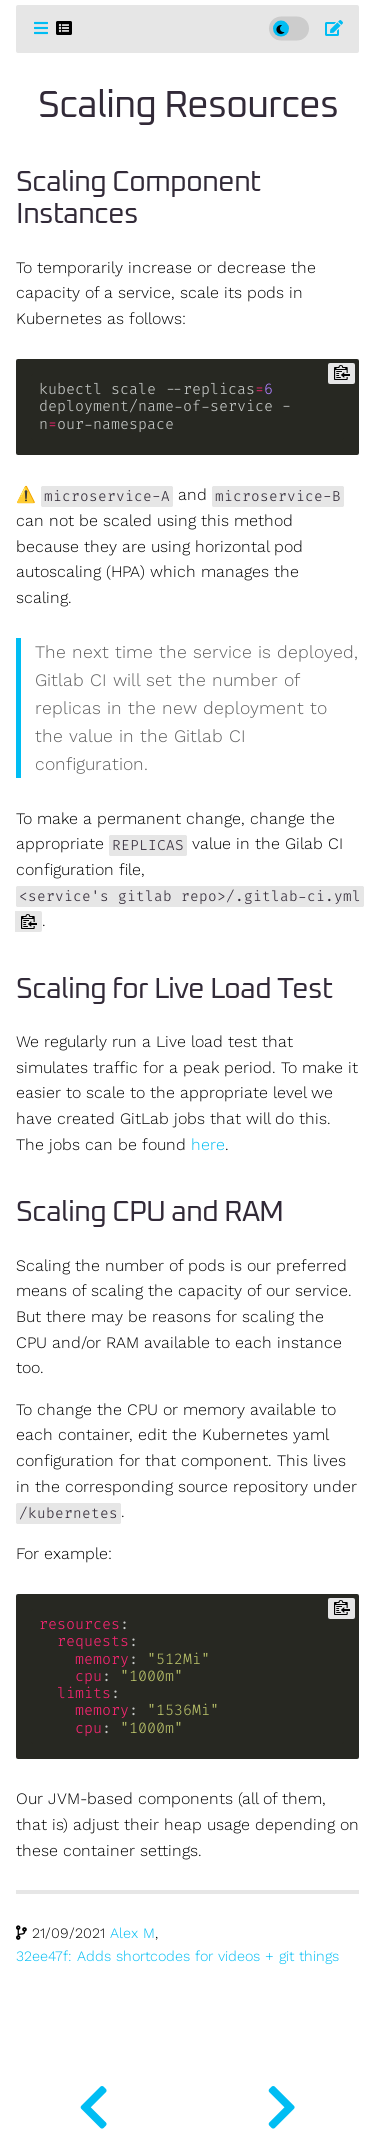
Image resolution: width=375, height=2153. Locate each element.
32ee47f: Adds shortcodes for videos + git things (177, 1956)
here (208, 1145)
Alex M (132, 1933)
